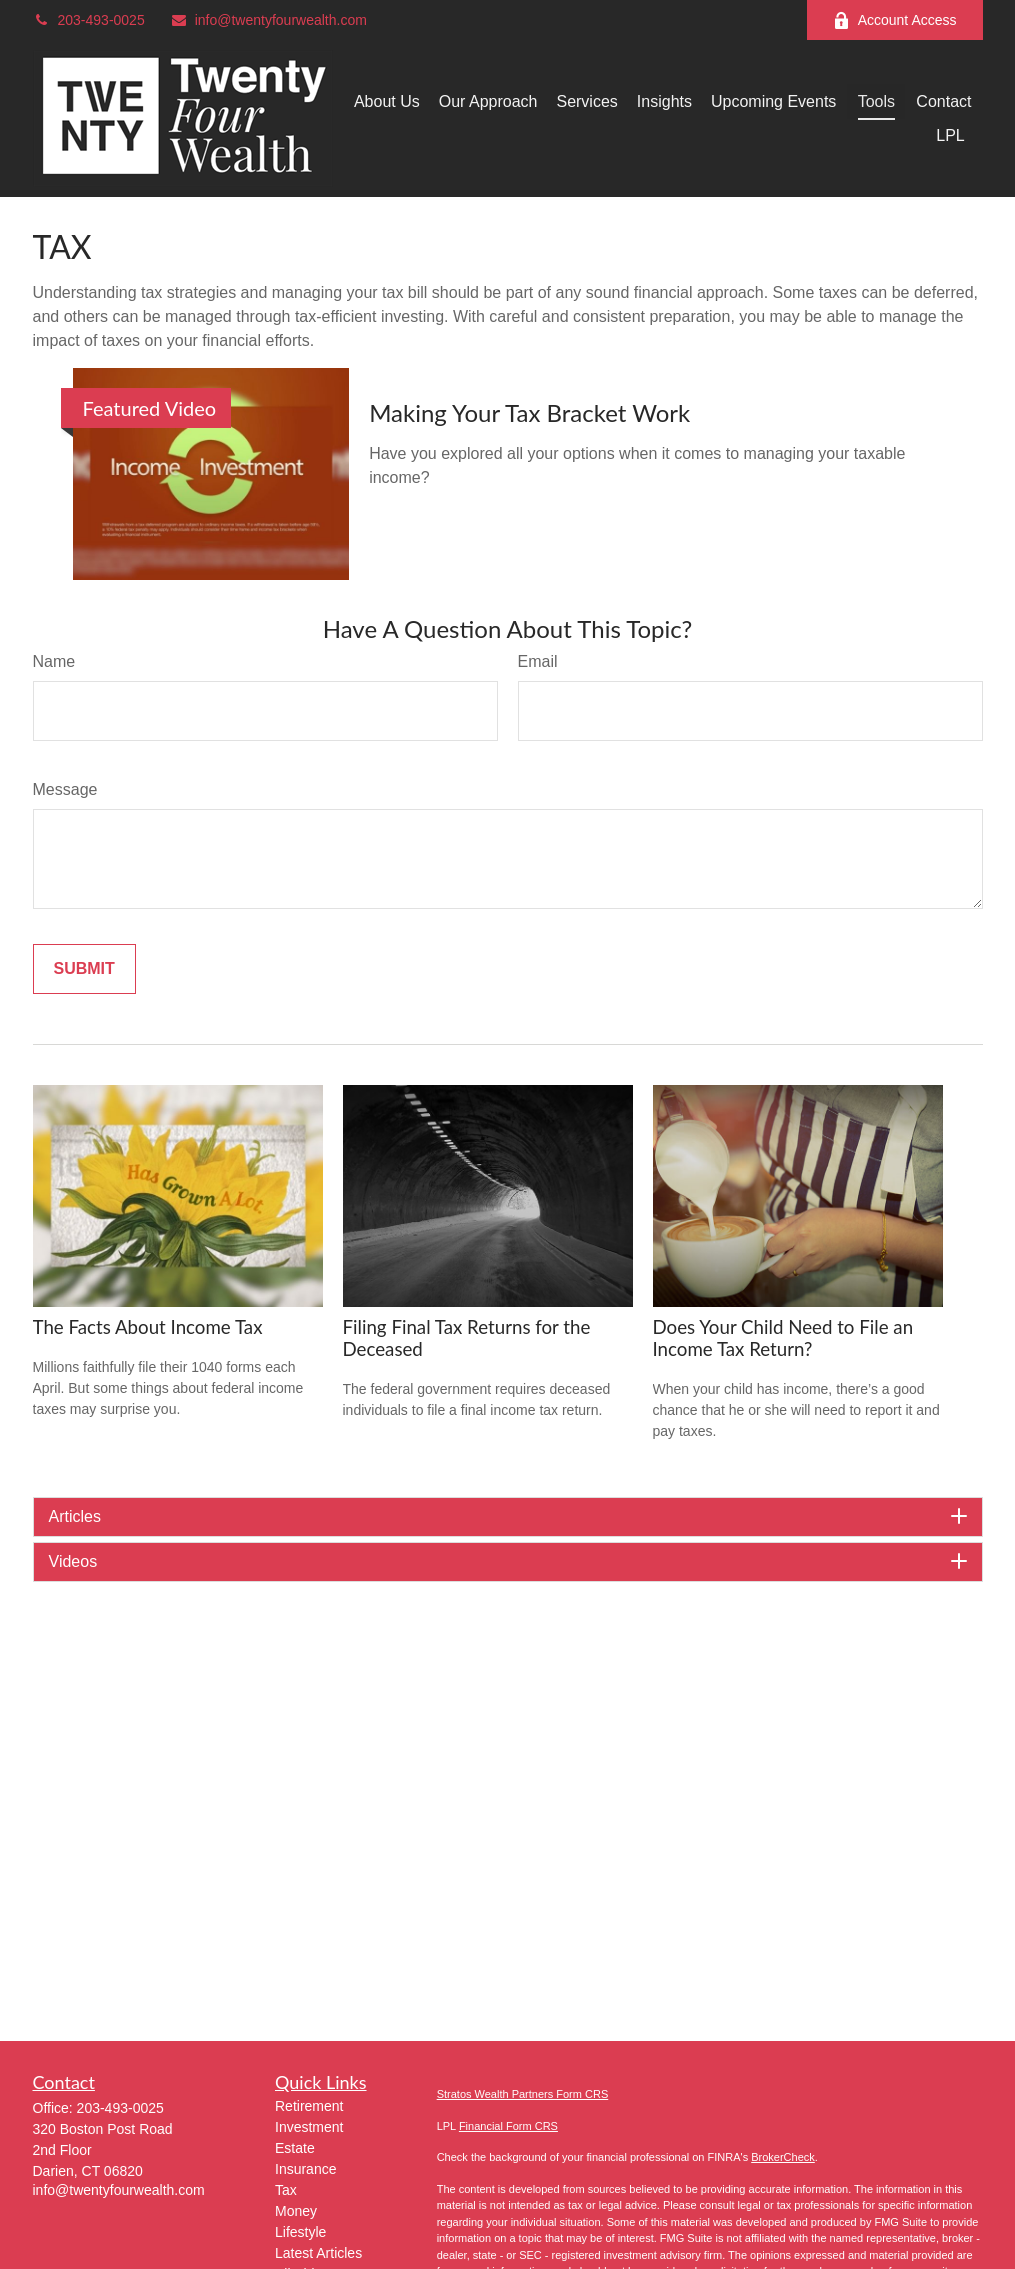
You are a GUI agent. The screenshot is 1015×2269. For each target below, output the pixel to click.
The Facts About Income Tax (148, 1327)
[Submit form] (84, 969)
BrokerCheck (783, 2157)
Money (296, 2211)
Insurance (305, 2169)
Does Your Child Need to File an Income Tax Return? (783, 1338)
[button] (387, 101)
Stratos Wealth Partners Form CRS (523, 2094)
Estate (295, 2148)
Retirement (309, 2106)
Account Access (895, 20)
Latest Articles (318, 2253)
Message (65, 789)
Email (538, 661)
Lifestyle (300, 2232)
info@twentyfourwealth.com (268, 20)
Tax (286, 2190)
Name (54, 661)
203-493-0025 (89, 20)
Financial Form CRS (508, 2126)
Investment (309, 2127)
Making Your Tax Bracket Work (529, 412)
